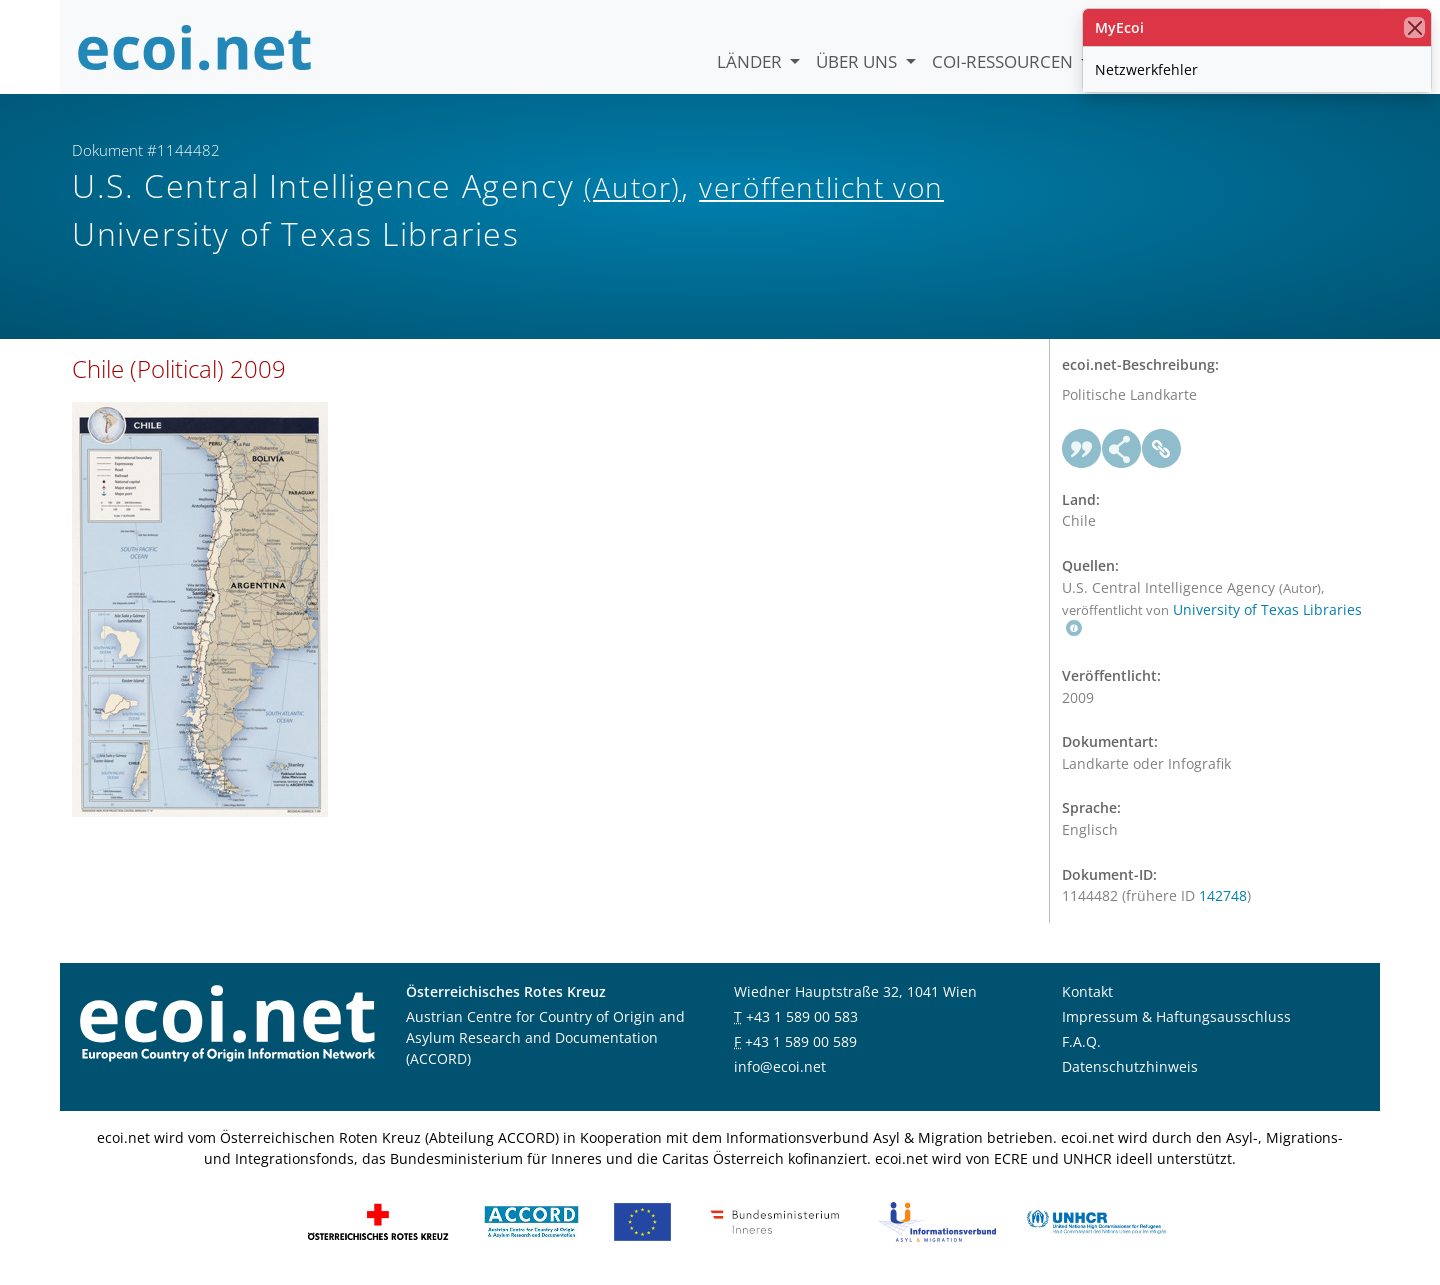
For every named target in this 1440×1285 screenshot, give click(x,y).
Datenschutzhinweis (1130, 1066)
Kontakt (1087, 991)
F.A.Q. (1081, 1041)
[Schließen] (1414, 27)
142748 (1223, 895)
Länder (751, 61)
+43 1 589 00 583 (802, 1016)
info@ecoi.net (780, 1066)
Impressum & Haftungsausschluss (1176, 1016)
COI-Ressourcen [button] (1004, 61)
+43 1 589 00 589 (801, 1041)
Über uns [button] (858, 61)
